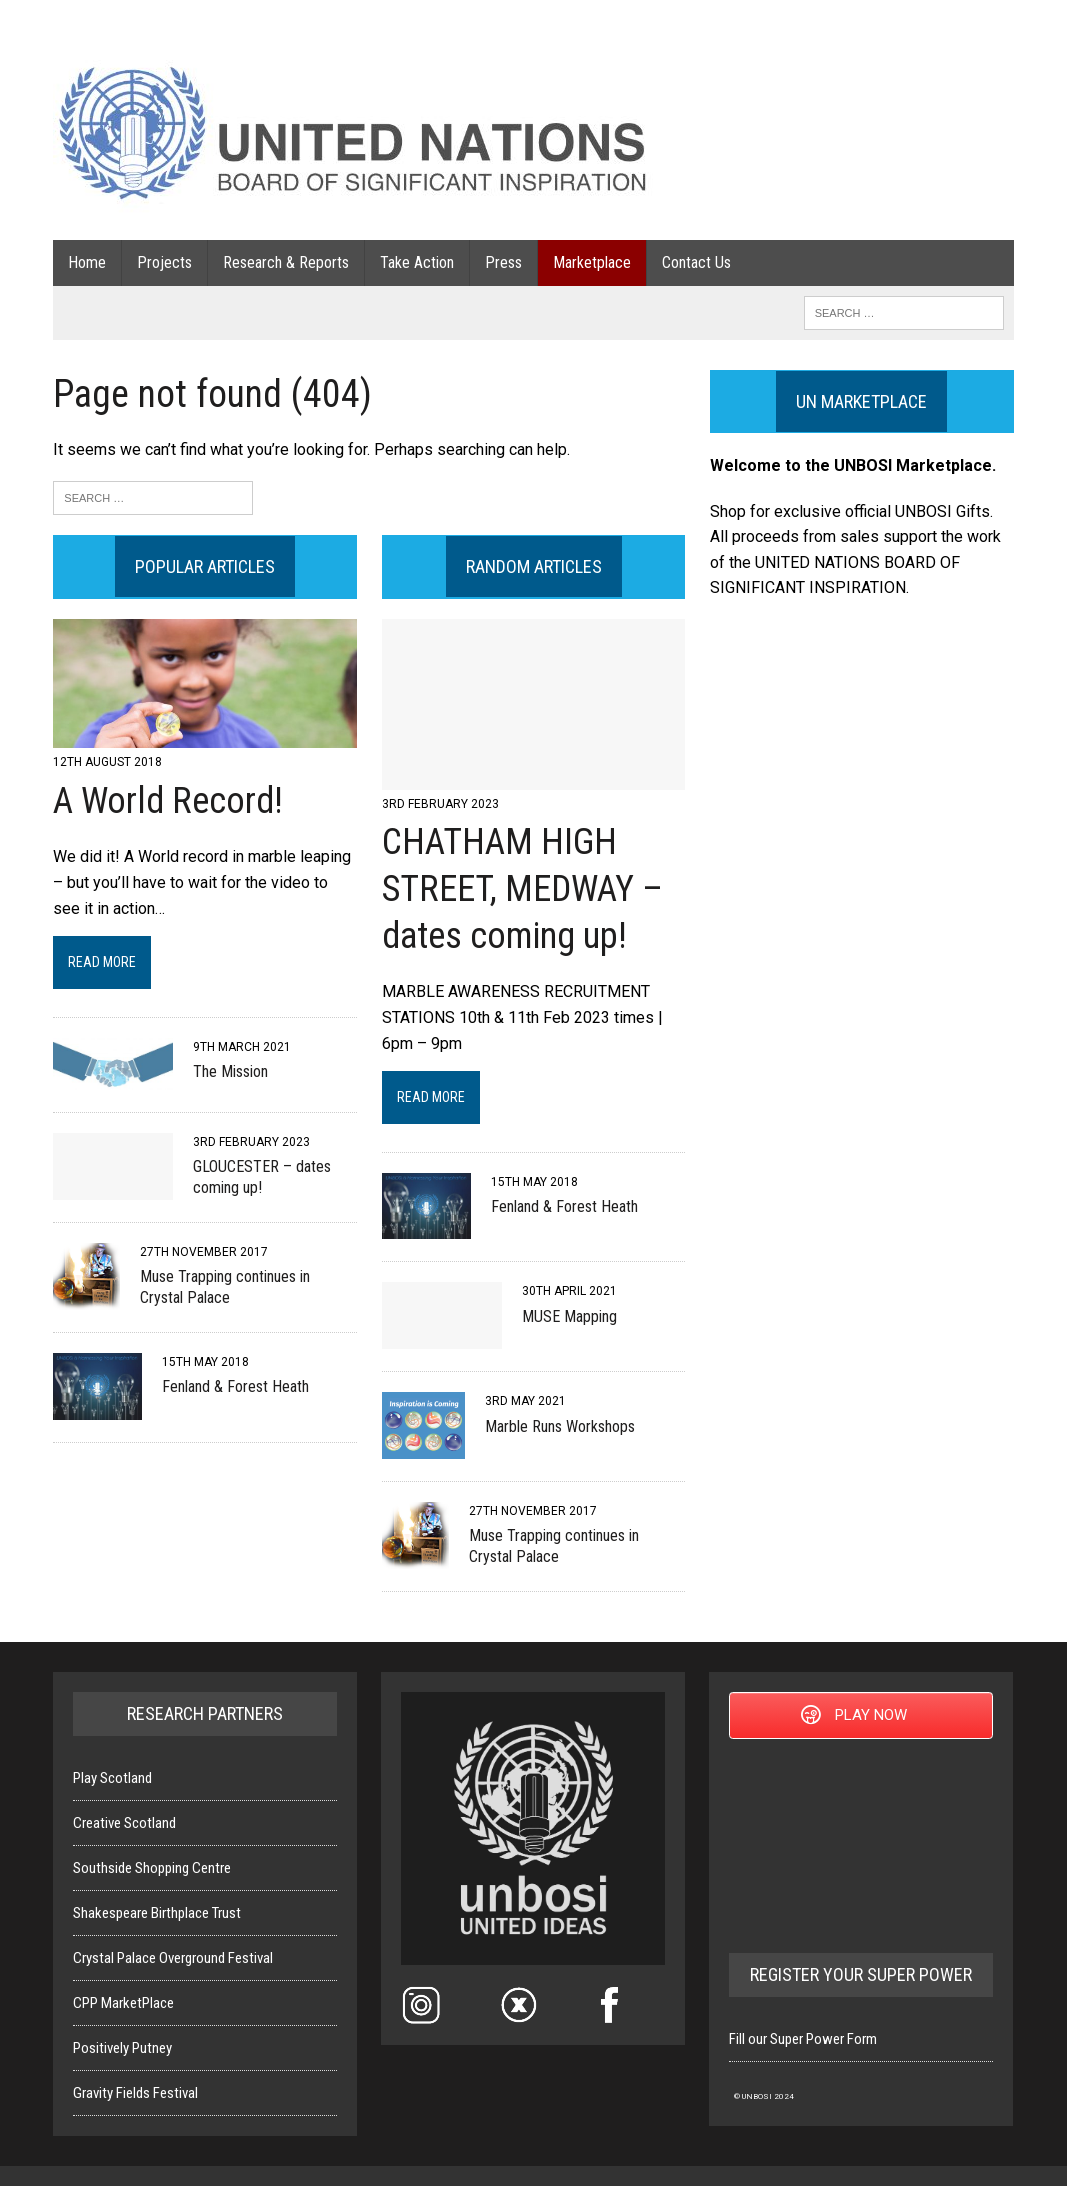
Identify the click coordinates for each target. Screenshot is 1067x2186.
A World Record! (168, 801)
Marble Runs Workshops (560, 1426)
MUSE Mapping (569, 1316)
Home (87, 262)
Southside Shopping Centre (152, 1868)
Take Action (417, 262)
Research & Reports (286, 262)
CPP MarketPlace (123, 2003)
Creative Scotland (124, 1823)
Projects (164, 262)
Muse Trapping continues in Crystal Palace (225, 1287)
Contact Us (696, 262)
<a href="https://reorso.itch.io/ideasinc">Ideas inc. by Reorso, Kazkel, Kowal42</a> (861, 1842)
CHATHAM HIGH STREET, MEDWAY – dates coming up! (522, 889)
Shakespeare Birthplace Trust (157, 1913)
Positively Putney (122, 2048)
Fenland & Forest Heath (235, 1386)
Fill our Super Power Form (803, 2039)
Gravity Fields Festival (135, 2093)
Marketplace (592, 262)
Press (503, 262)
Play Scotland (112, 1778)
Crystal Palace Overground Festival (173, 1958)
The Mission (230, 1071)
